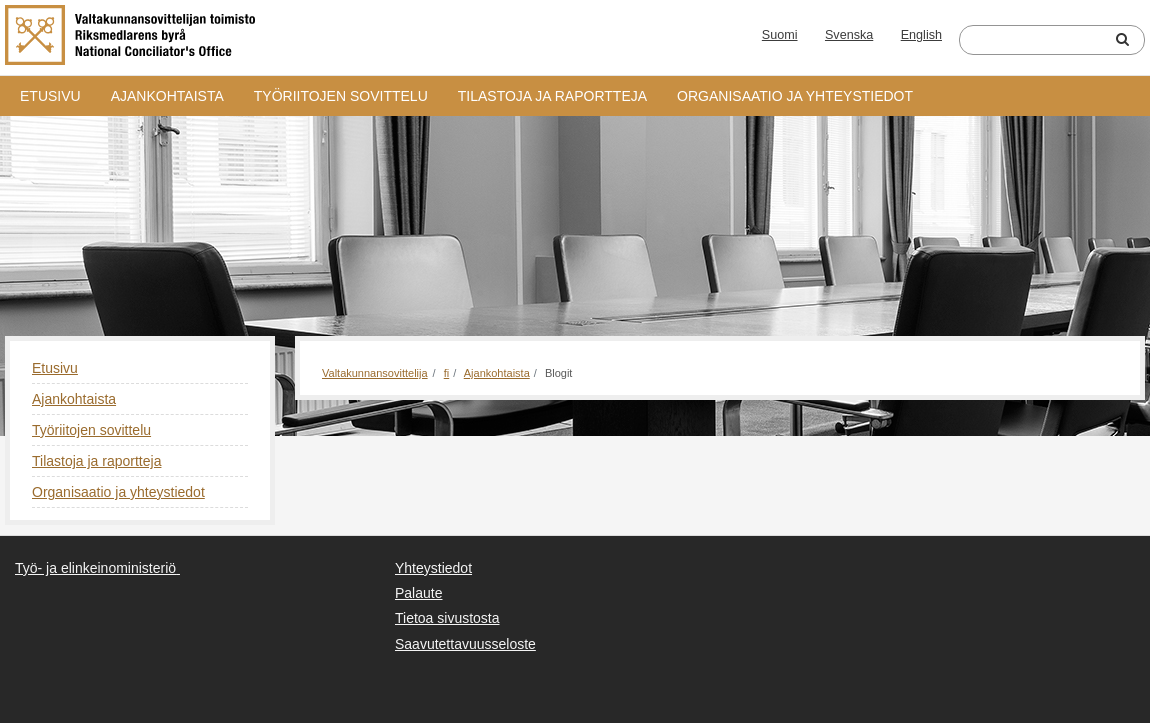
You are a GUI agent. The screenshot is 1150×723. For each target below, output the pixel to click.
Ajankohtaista (167, 96)
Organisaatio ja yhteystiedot (795, 96)
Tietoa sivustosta (447, 618)
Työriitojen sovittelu (341, 96)
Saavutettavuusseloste (465, 644)
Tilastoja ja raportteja (552, 96)
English (921, 35)
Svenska (849, 35)
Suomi (780, 35)
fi (447, 373)
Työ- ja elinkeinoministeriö (95, 568)
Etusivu (50, 96)
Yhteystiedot (433, 568)
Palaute (418, 593)
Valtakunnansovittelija (375, 373)
